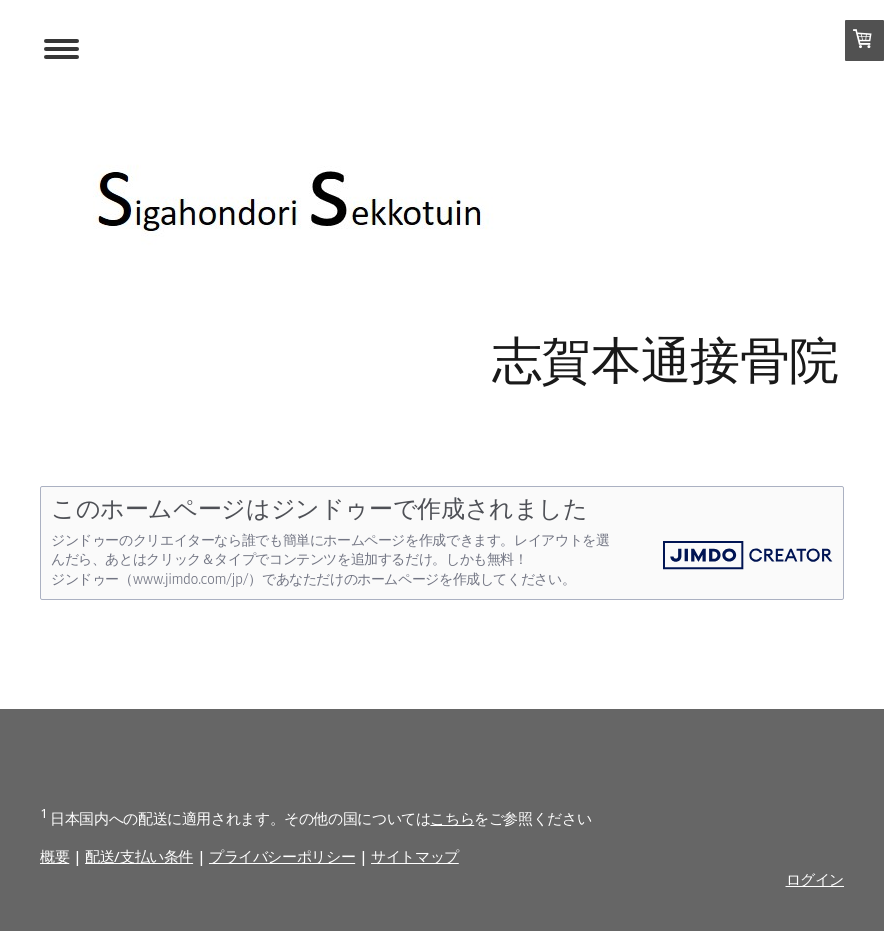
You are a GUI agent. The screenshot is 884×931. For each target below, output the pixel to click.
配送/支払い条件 (139, 856)
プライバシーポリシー (282, 856)
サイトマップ (415, 856)
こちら (452, 818)
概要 (54, 856)
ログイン (815, 879)
